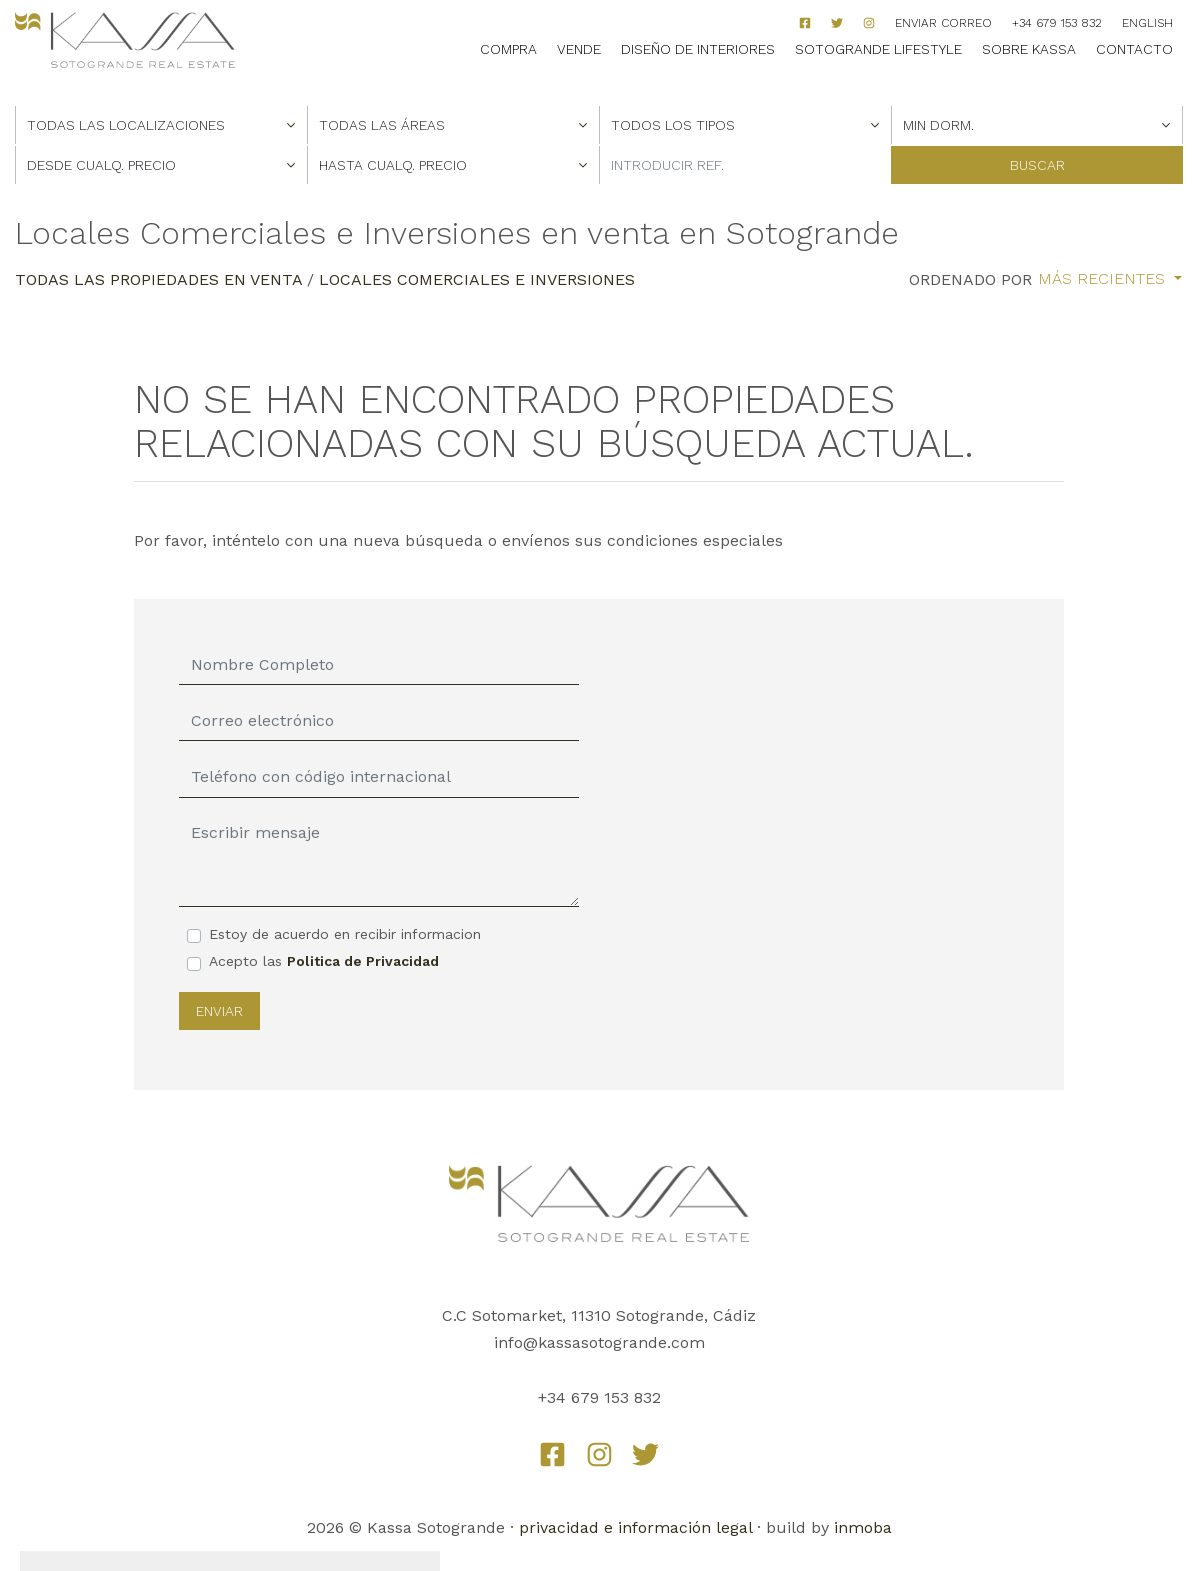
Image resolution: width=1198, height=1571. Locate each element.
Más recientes (1104, 279)
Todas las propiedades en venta (158, 279)
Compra (508, 49)
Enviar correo (943, 23)
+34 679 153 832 (1057, 23)
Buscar (1037, 165)
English (1147, 23)
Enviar (219, 1011)
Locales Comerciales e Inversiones (477, 279)
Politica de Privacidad (363, 961)
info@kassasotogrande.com (599, 1342)
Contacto (1134, 49)
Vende (579, 49)
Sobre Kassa (1029, 49)
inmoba (863, 1527)
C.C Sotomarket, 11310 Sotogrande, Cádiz (599, 1315)
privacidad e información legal (635, 1527)
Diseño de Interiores (698, 49)
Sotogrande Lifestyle (878, 49)
